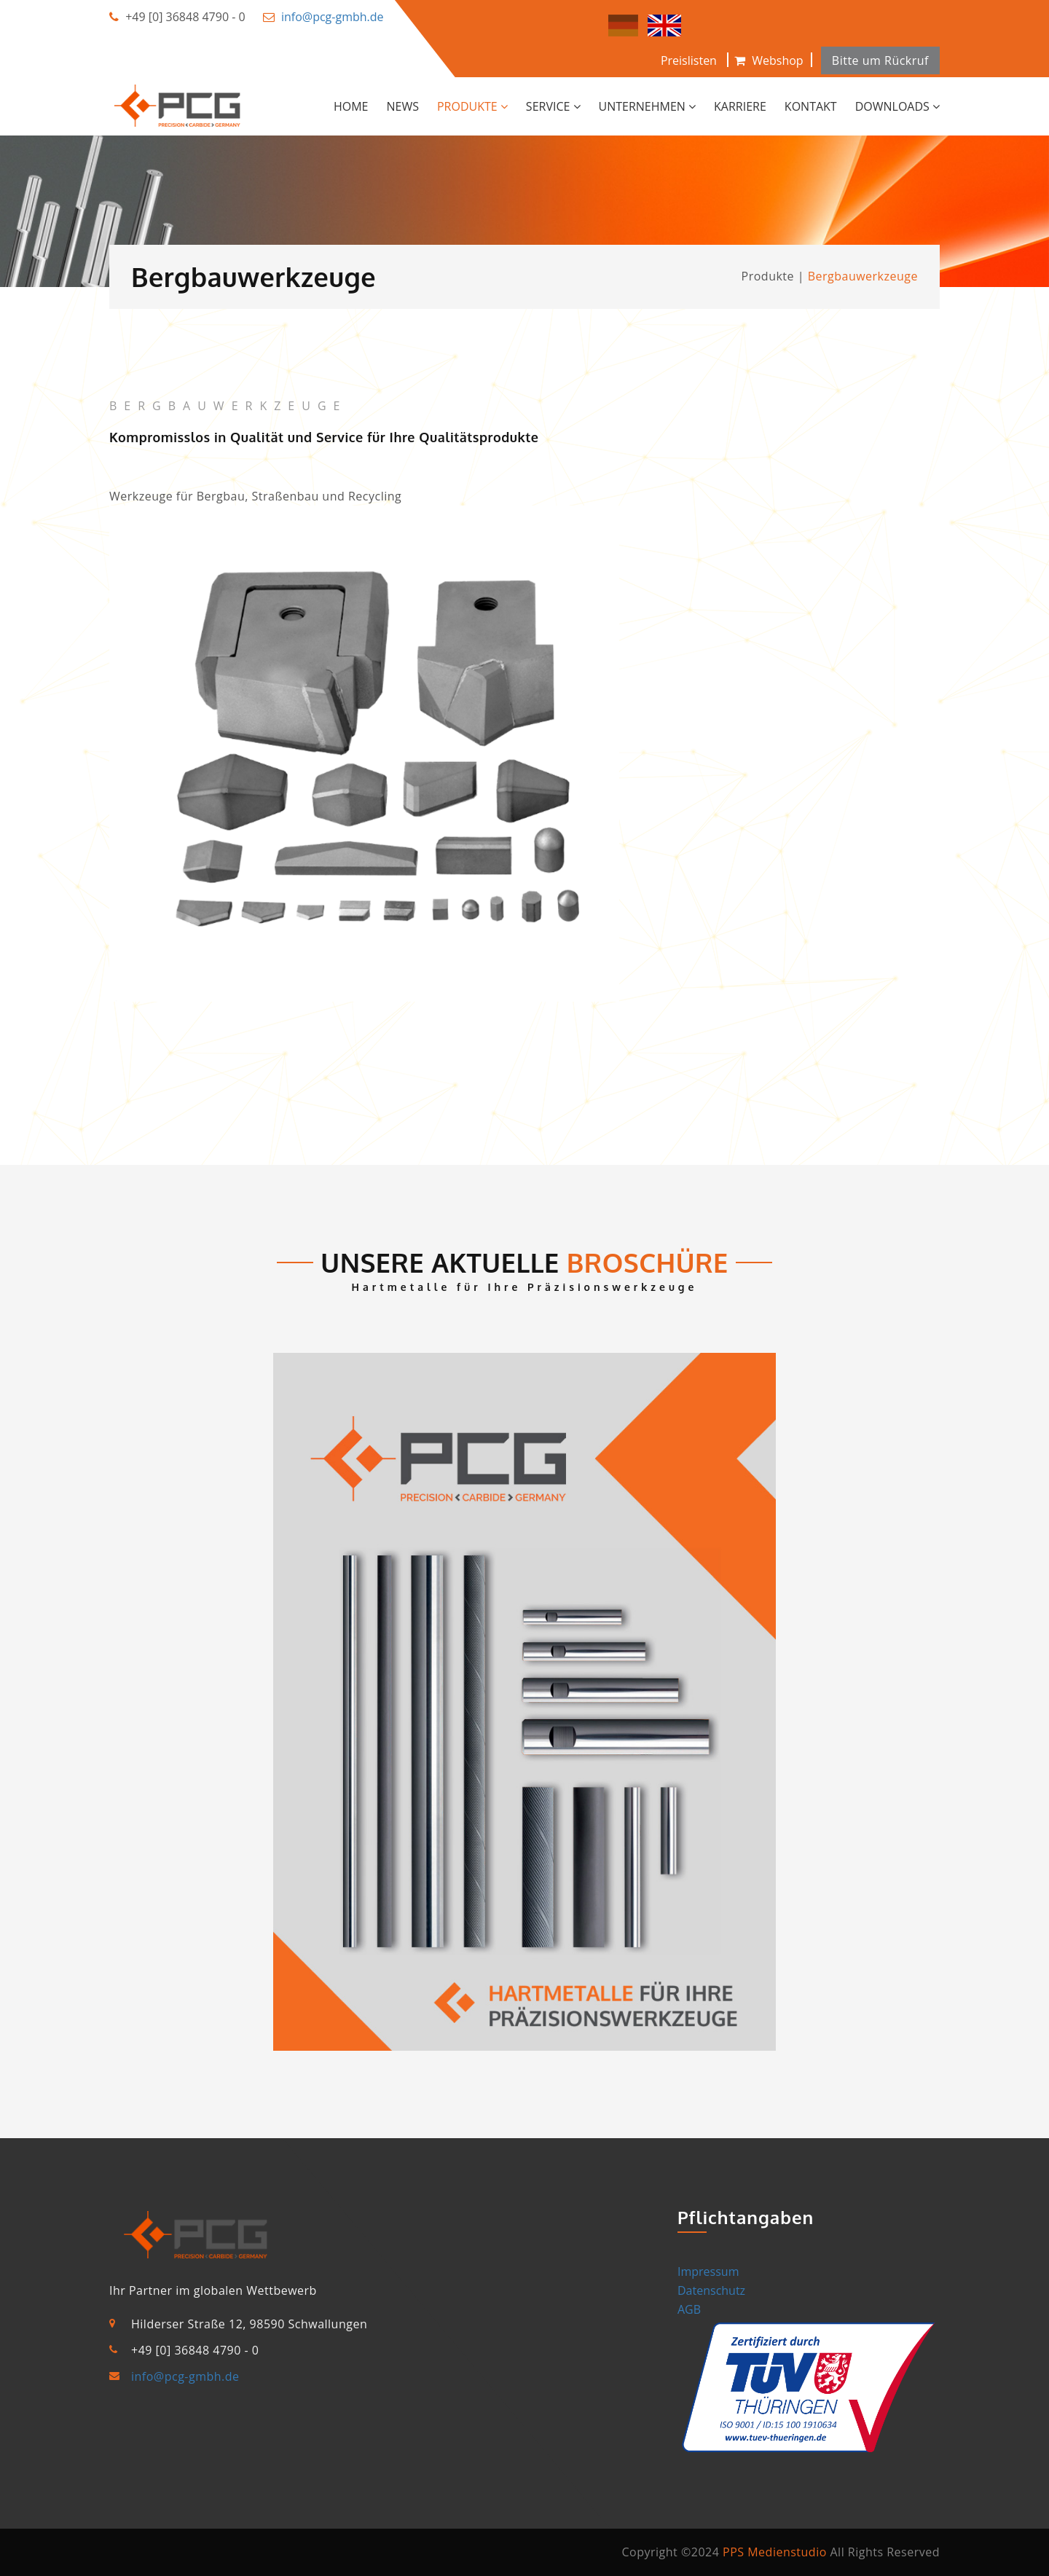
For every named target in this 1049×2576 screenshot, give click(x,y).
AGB (689, 2309)
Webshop (769, 60)
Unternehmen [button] (647, 106)
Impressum (708, 2271)
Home (351, 106)
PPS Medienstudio (775, 2552)
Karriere (740, 106)
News (403, 106)
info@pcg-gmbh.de (332, 17)
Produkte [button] (472, 106)
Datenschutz (711, 2290)
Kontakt (811, 106)
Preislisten (689, 60)
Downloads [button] (897, 106)
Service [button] (553, 106)
